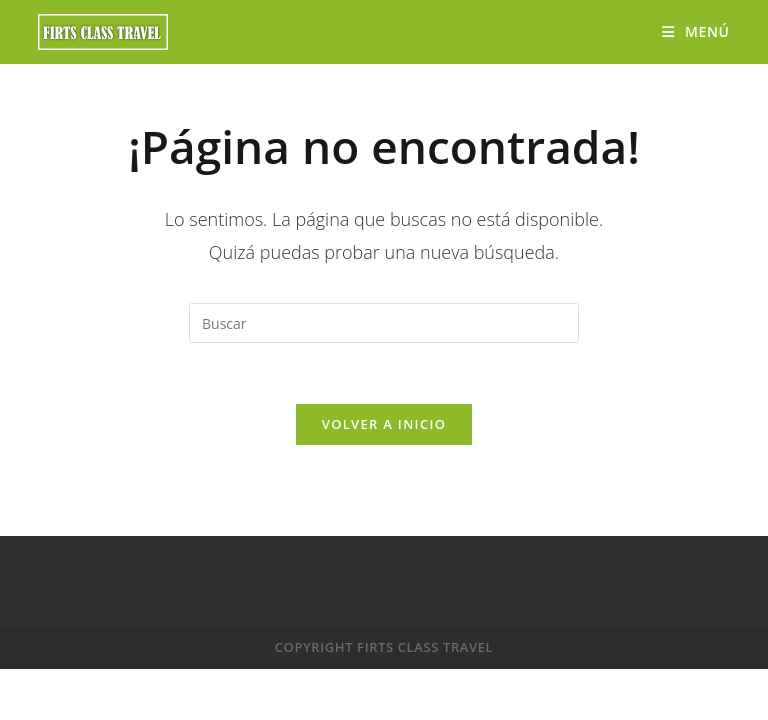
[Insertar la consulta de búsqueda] (384, 323)
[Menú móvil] (695, 31)
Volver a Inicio (384, 424)
